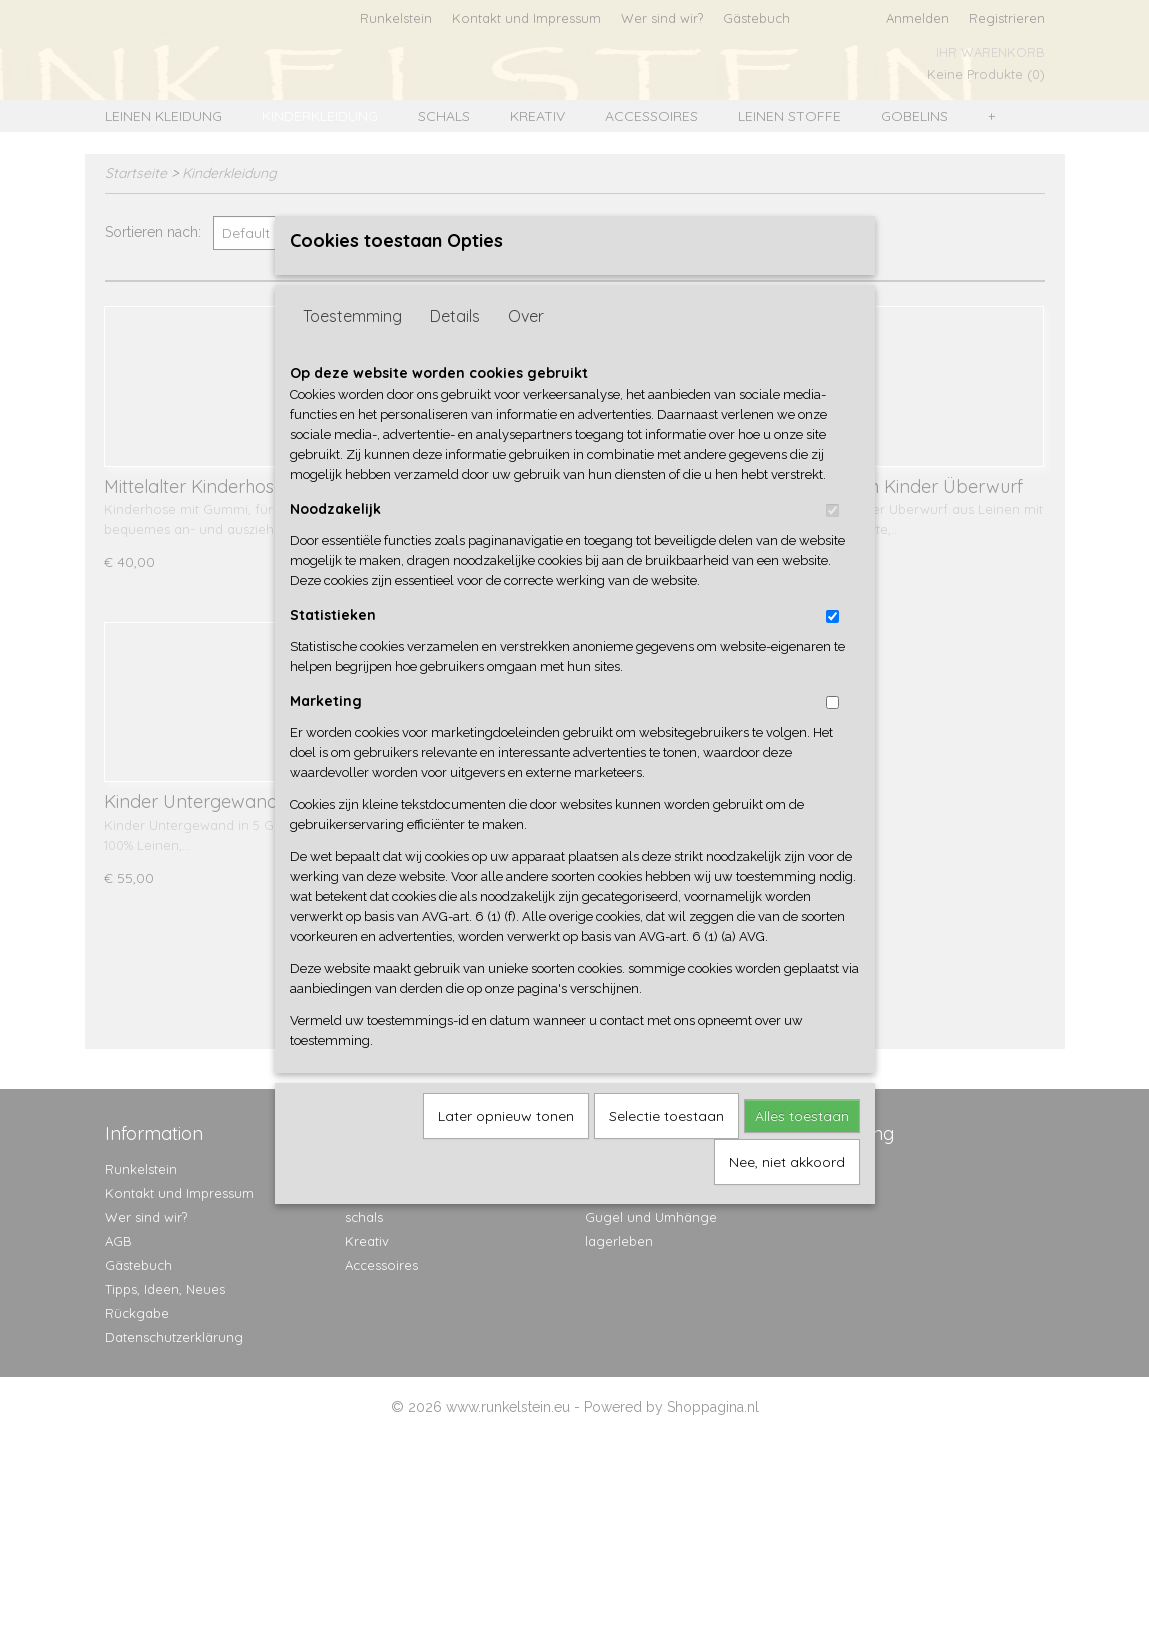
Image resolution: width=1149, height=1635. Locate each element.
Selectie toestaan (666, 1148)
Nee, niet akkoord (787, 1194)
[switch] (832, 542)
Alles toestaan (802, 1148)
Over (526, 348)
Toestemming (352, 348)
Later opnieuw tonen (506, 1148)
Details (455, 348)
